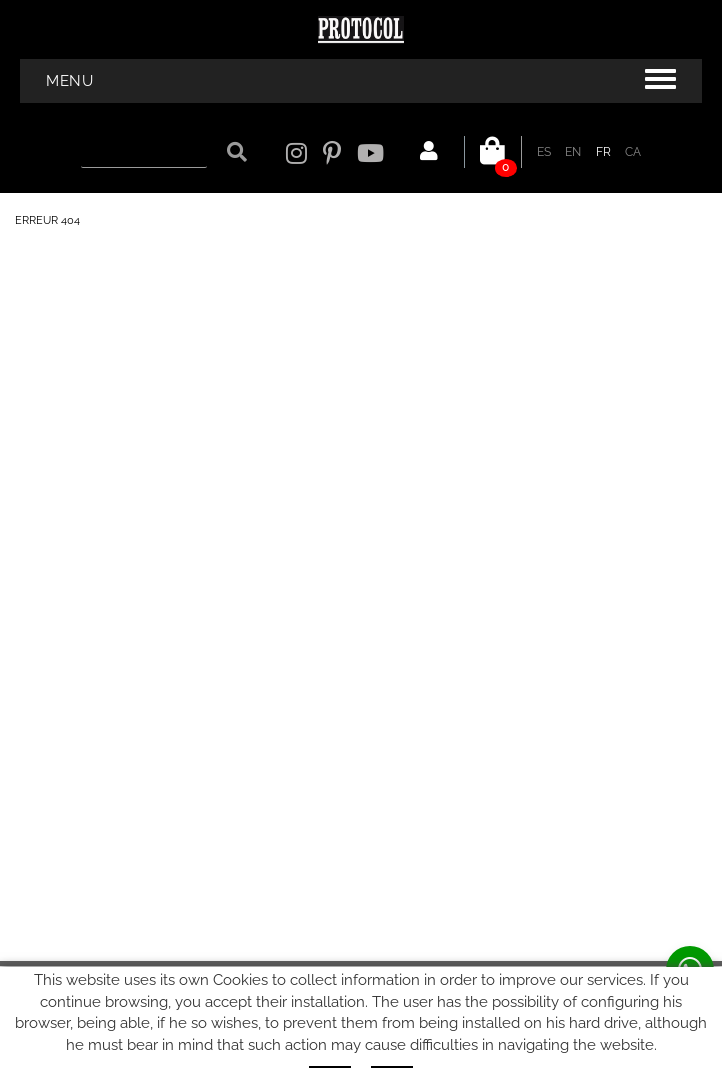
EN (573, 152)
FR (604, 152)
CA (633, 152)
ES (544, 152)
